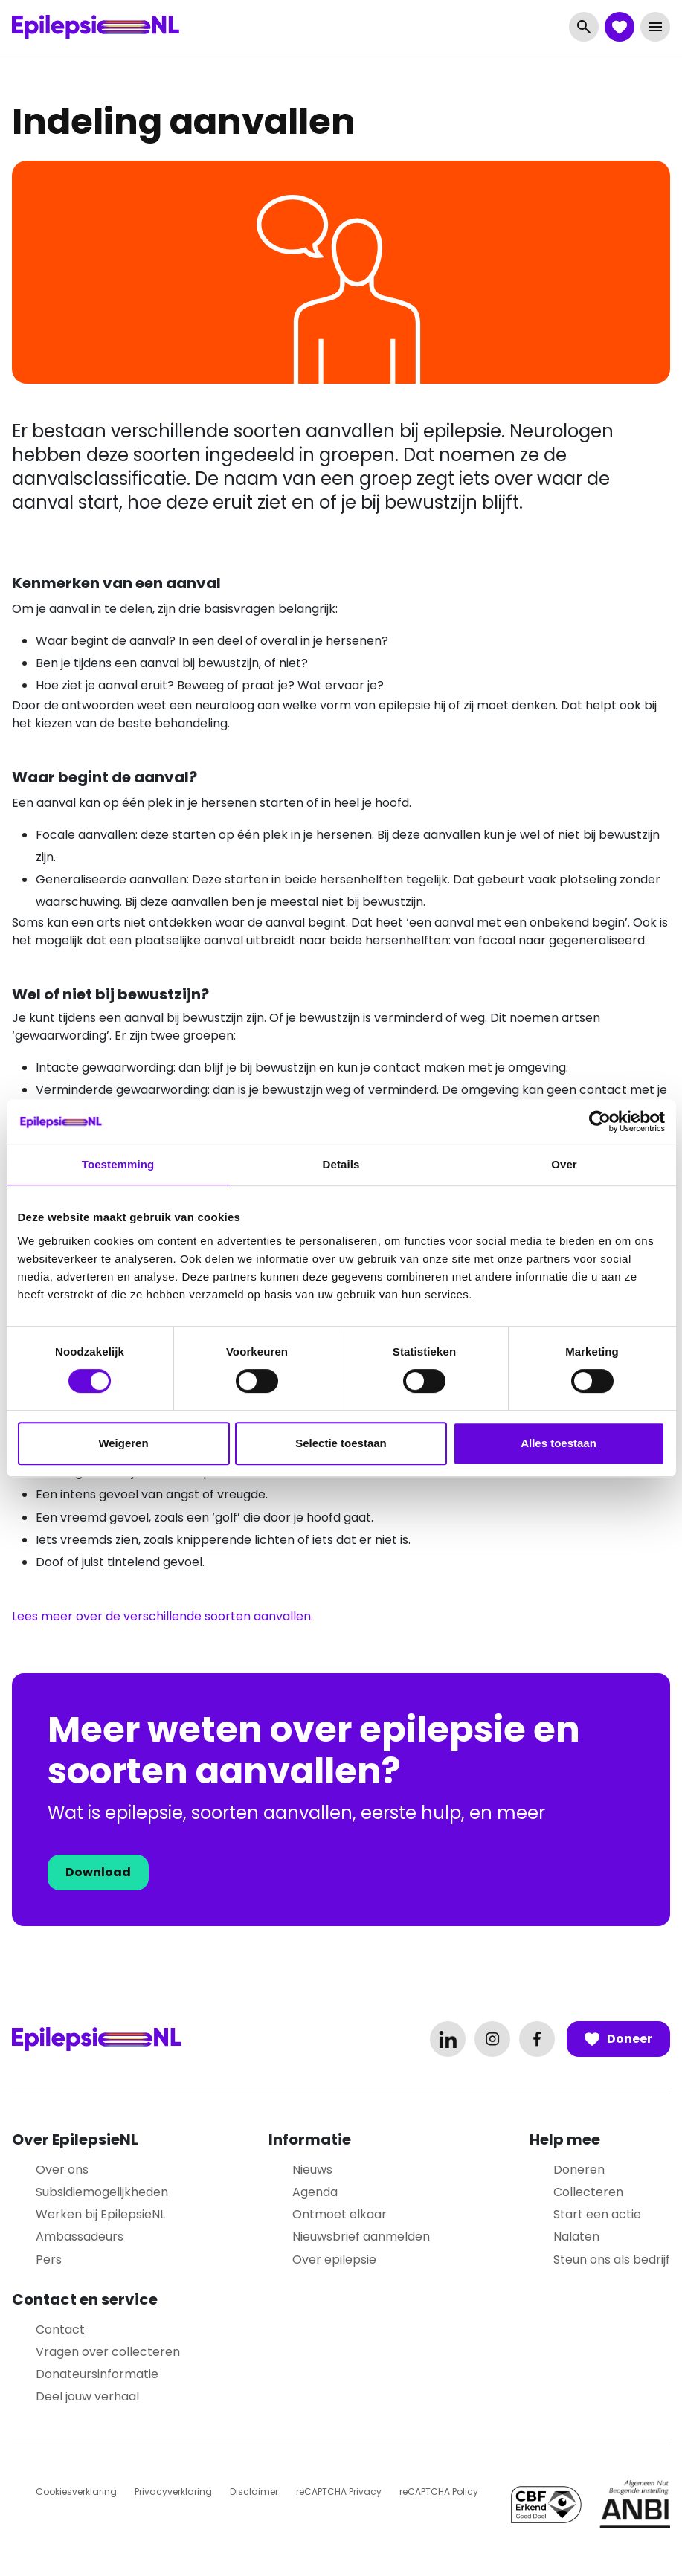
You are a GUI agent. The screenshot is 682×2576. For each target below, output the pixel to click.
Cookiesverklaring (76, 2491)
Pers (49, 2259)
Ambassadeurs (79, 2236)
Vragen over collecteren (108, 2351)
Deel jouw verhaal (87, 2396)
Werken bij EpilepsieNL (100, 2214)
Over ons (62, 2169)
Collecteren (588, 2191)
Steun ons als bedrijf (611, 2259)
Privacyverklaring (173, 2491)
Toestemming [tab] (118, 1164)
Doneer (618, 2039)
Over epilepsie (334, 2259)
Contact (60, 2329)
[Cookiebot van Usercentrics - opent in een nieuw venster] (600, 1121)
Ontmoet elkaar (339, 2214)
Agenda (315, 2191)
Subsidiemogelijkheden (102, 2191)
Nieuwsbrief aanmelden (361, 2236)
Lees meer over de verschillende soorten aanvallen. (162, 1616)
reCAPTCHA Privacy (339, 2491)
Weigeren (123, 1443)
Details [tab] (341, 1164)
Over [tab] (564, 1164)
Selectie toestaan (341, 1443)
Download (98, 1872)
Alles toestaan (558, 1443)
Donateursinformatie (97, 2374)
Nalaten (576, 2236)
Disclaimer (254, 2491)
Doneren (579, 2169)
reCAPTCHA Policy (438, 2491)
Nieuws (312, 2169)
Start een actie (597, 2214)
